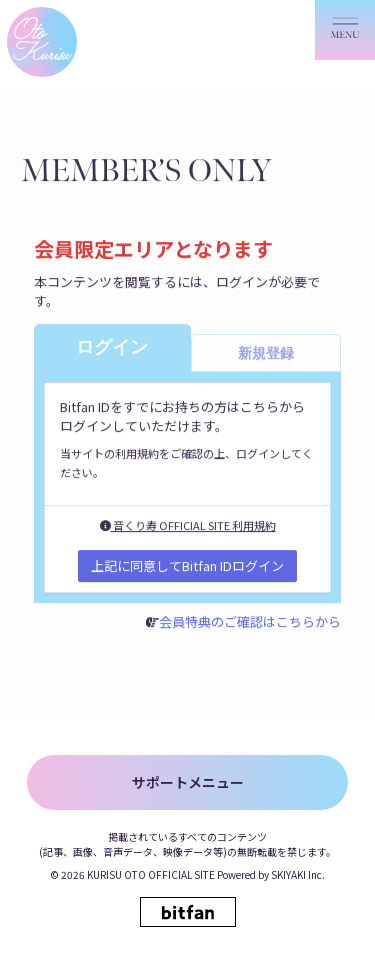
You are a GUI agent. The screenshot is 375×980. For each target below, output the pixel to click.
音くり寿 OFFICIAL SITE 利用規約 (188, 526)
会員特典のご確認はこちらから (250, 622)
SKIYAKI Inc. (298, 874)
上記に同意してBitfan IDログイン (187, 566)
